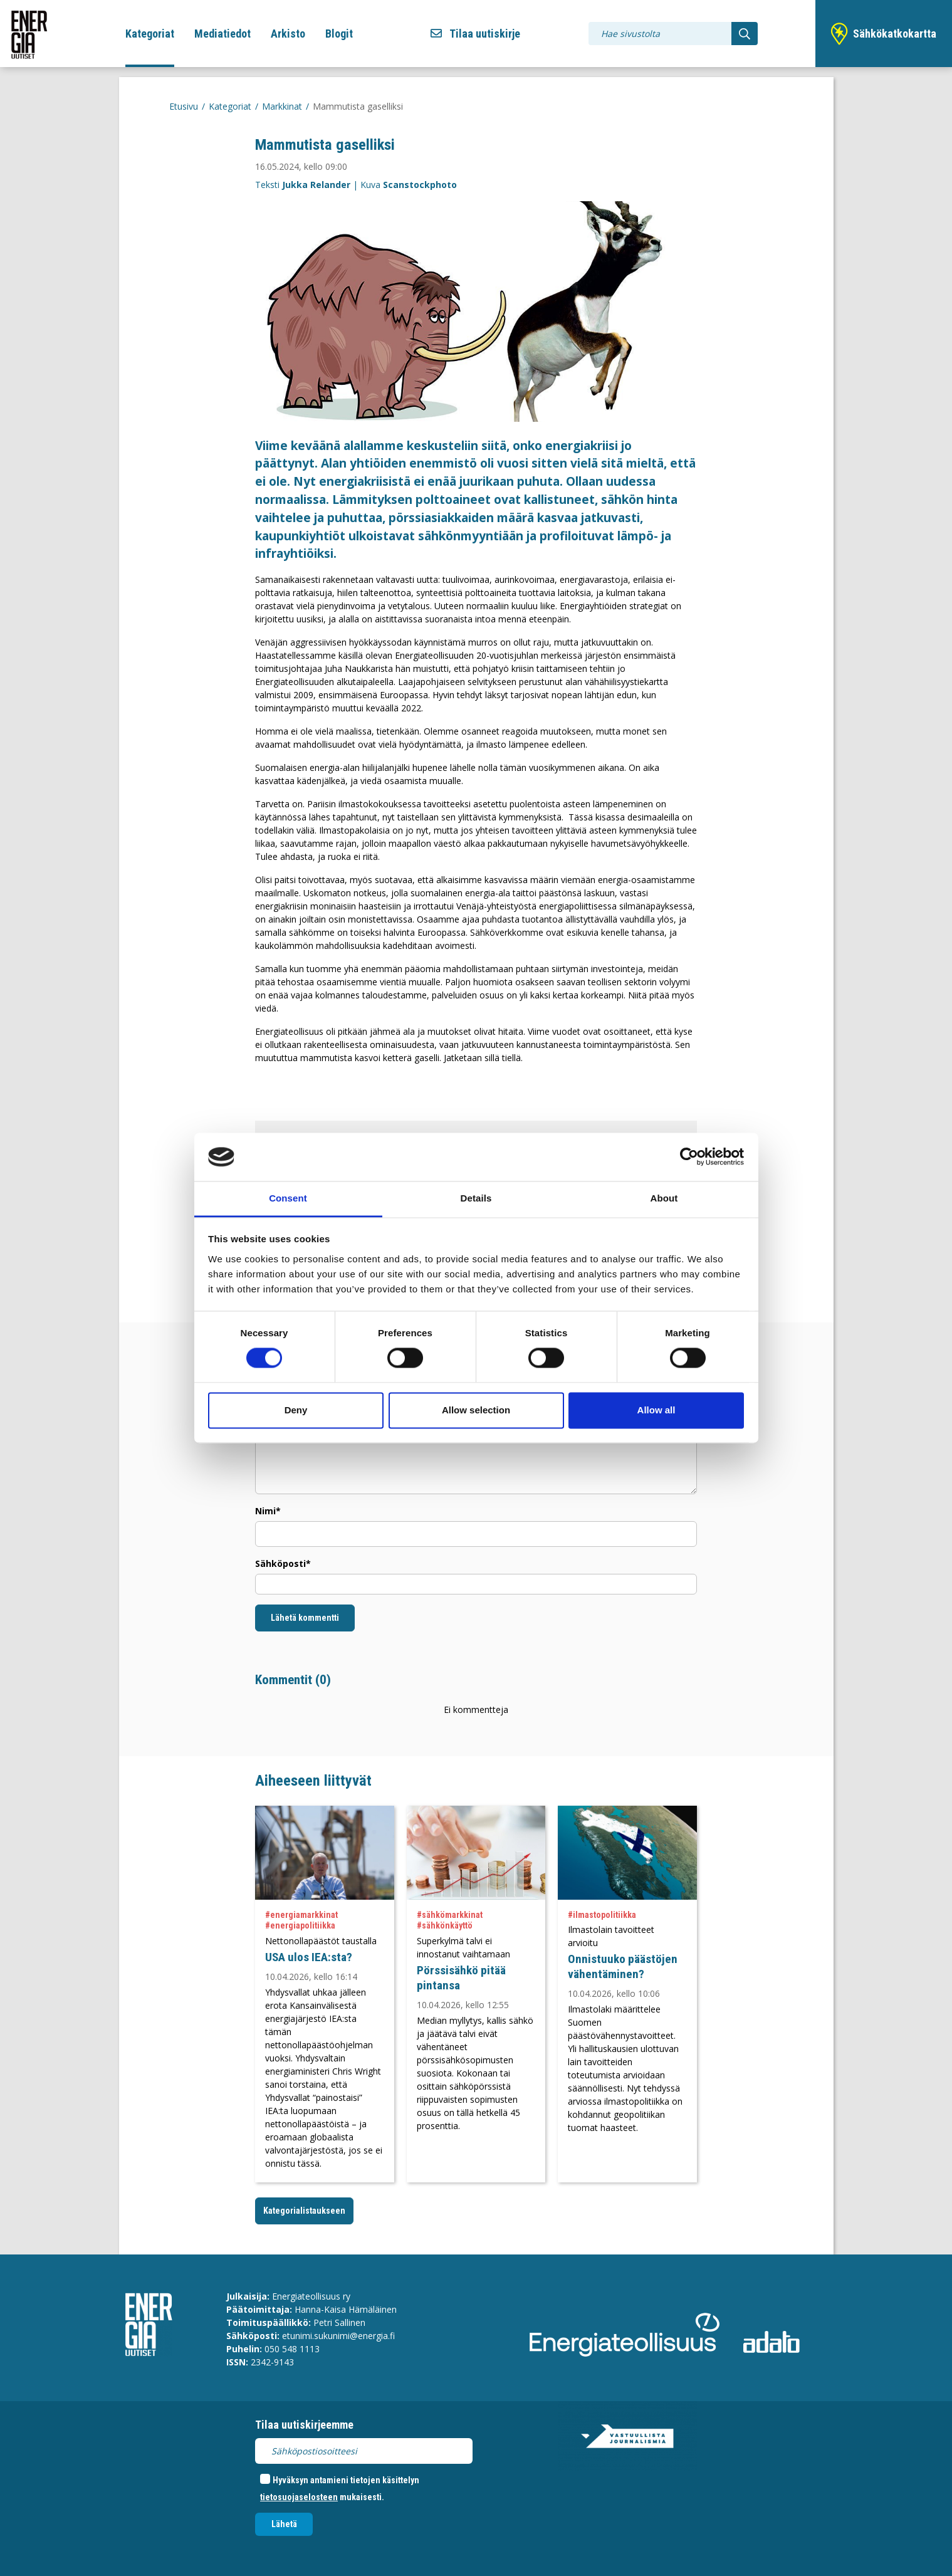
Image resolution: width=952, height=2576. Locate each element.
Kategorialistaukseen (304, 2211)
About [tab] (664, 1198)
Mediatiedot (222, 33)
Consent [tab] (288, 1198)
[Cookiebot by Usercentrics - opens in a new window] (689, 1157)
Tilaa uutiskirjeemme (304, 2424)
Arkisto (288, 33)
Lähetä (284, 2524)
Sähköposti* (283, 1563)
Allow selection (476, 1410)
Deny (296, 1410)
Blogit (339, 33)
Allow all (656, 1410)
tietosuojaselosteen (299, 2497)
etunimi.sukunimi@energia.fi (338, 2336)
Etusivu (183, 106)
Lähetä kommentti (305, 1618)
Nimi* (268, 1511)
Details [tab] (476, 1198)
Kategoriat (149, 33)
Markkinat (282, 106)
